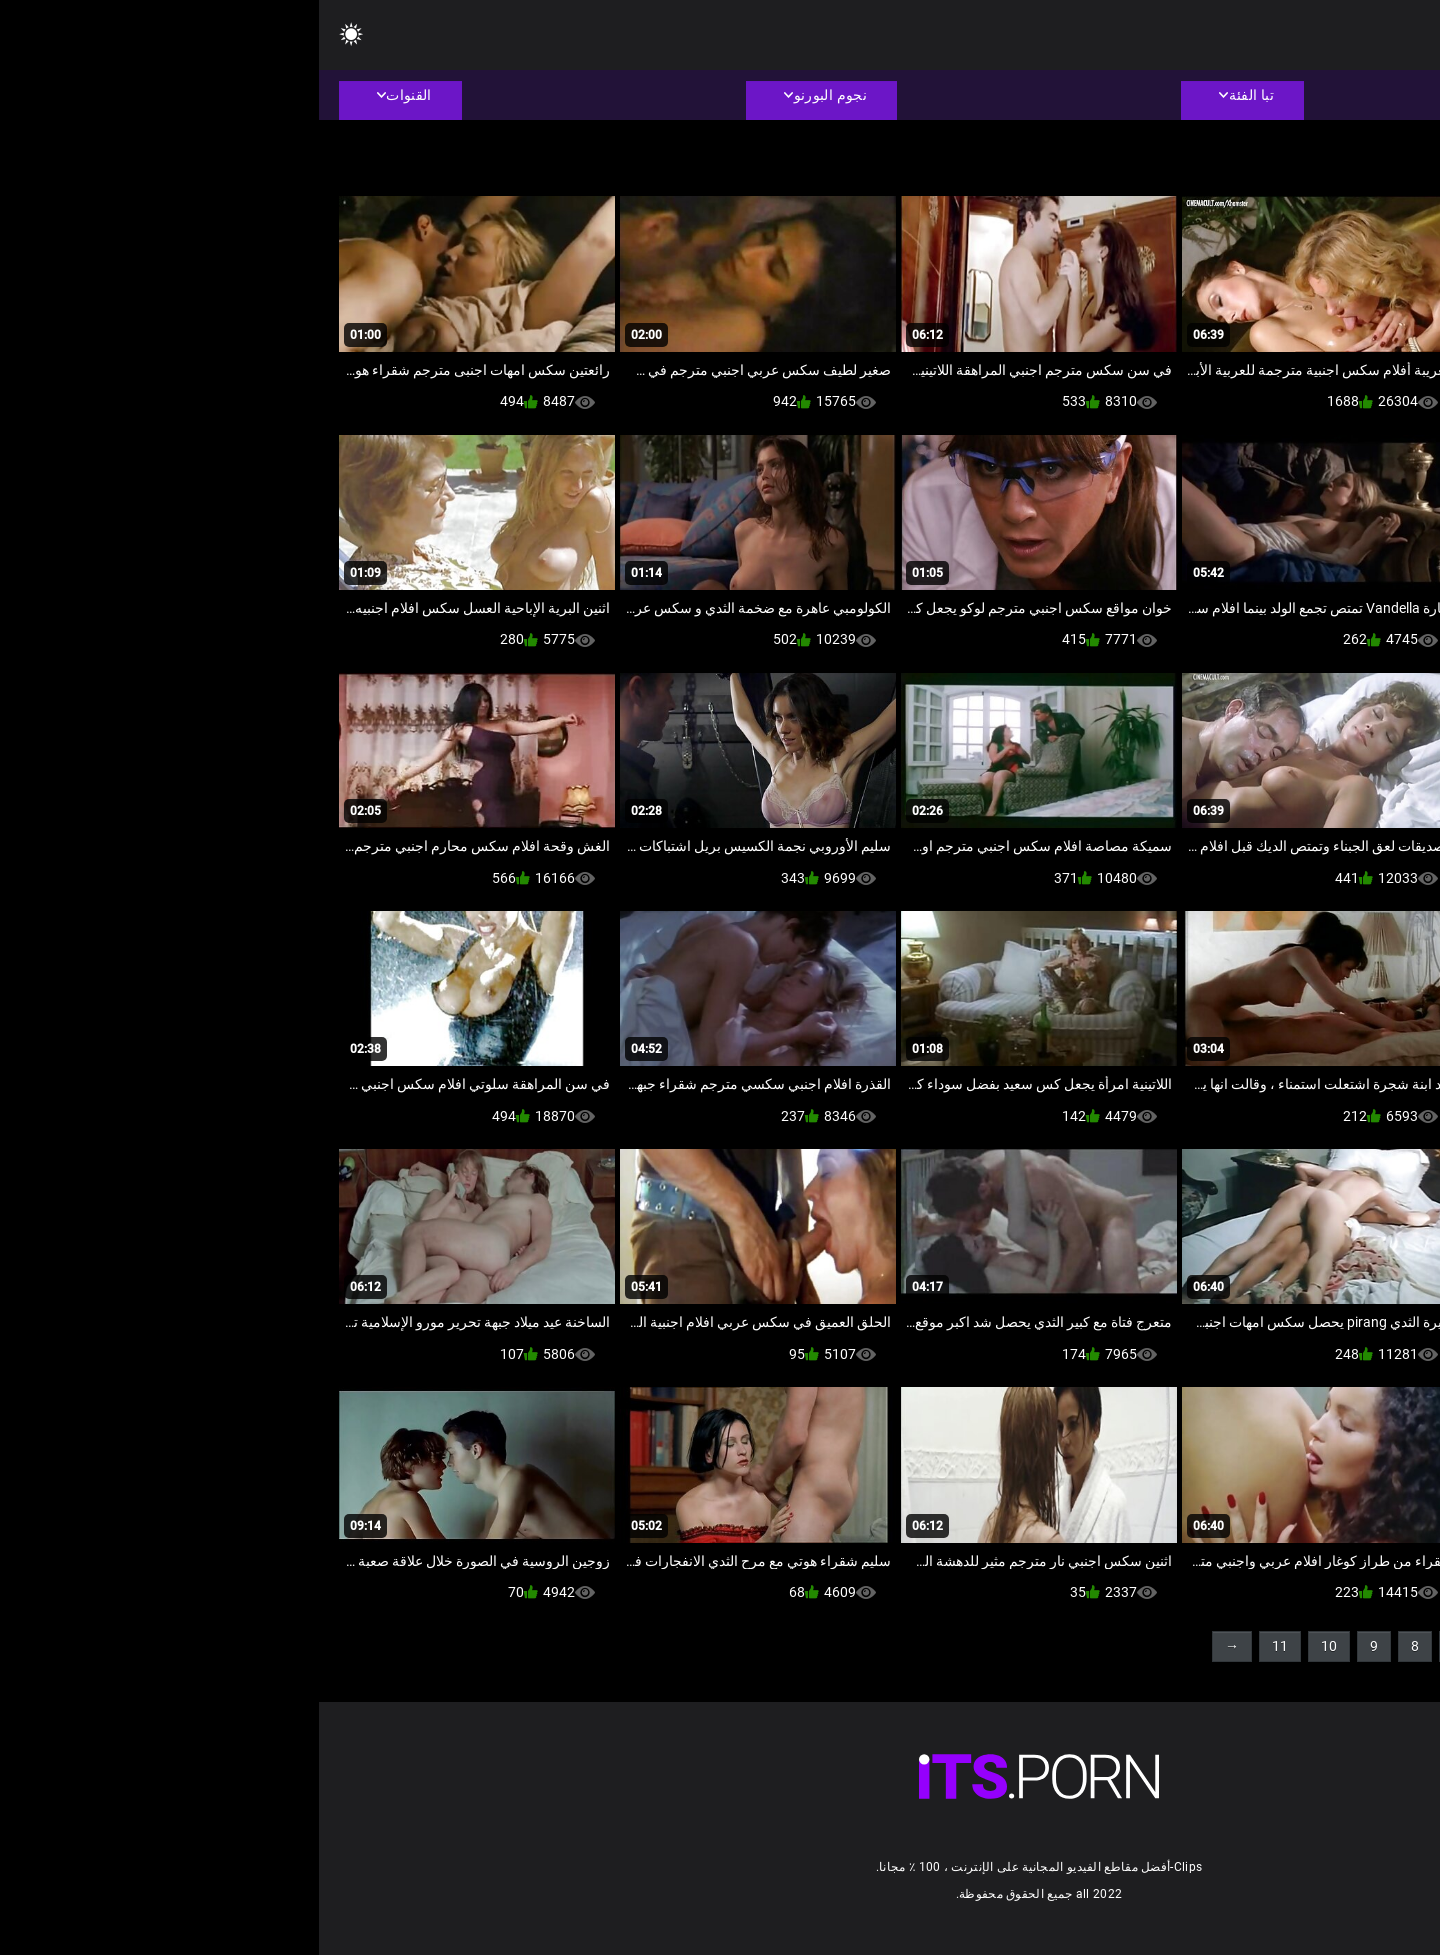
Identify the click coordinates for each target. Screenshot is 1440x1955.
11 (961, 1646)
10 (1010, 1646)
